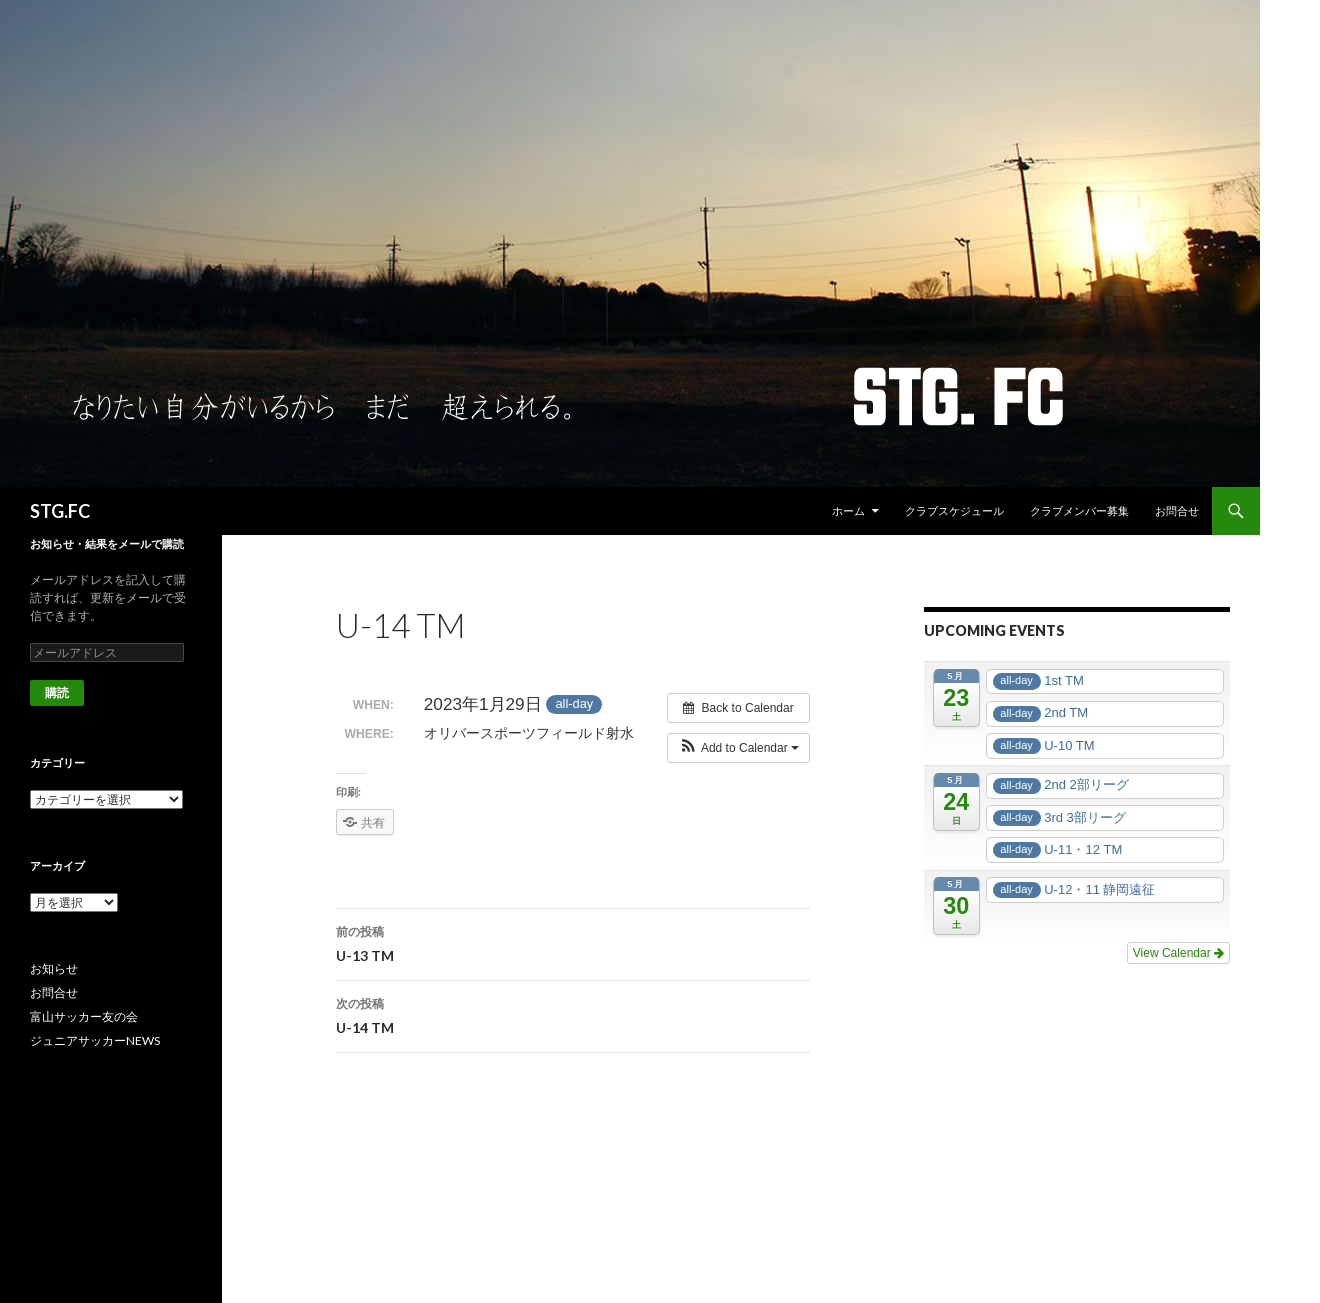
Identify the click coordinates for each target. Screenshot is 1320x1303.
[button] (738, 748)
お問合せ (1177, 510)
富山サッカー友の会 (84, 1016)
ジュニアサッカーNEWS (95, 1040)
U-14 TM (573, 1014)
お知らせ (54, 968)
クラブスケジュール (954, 510)
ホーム (848, 510)
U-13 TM (573, 942)
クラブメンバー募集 (1079, 510)
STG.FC (60, 511)
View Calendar (1178, 953)
